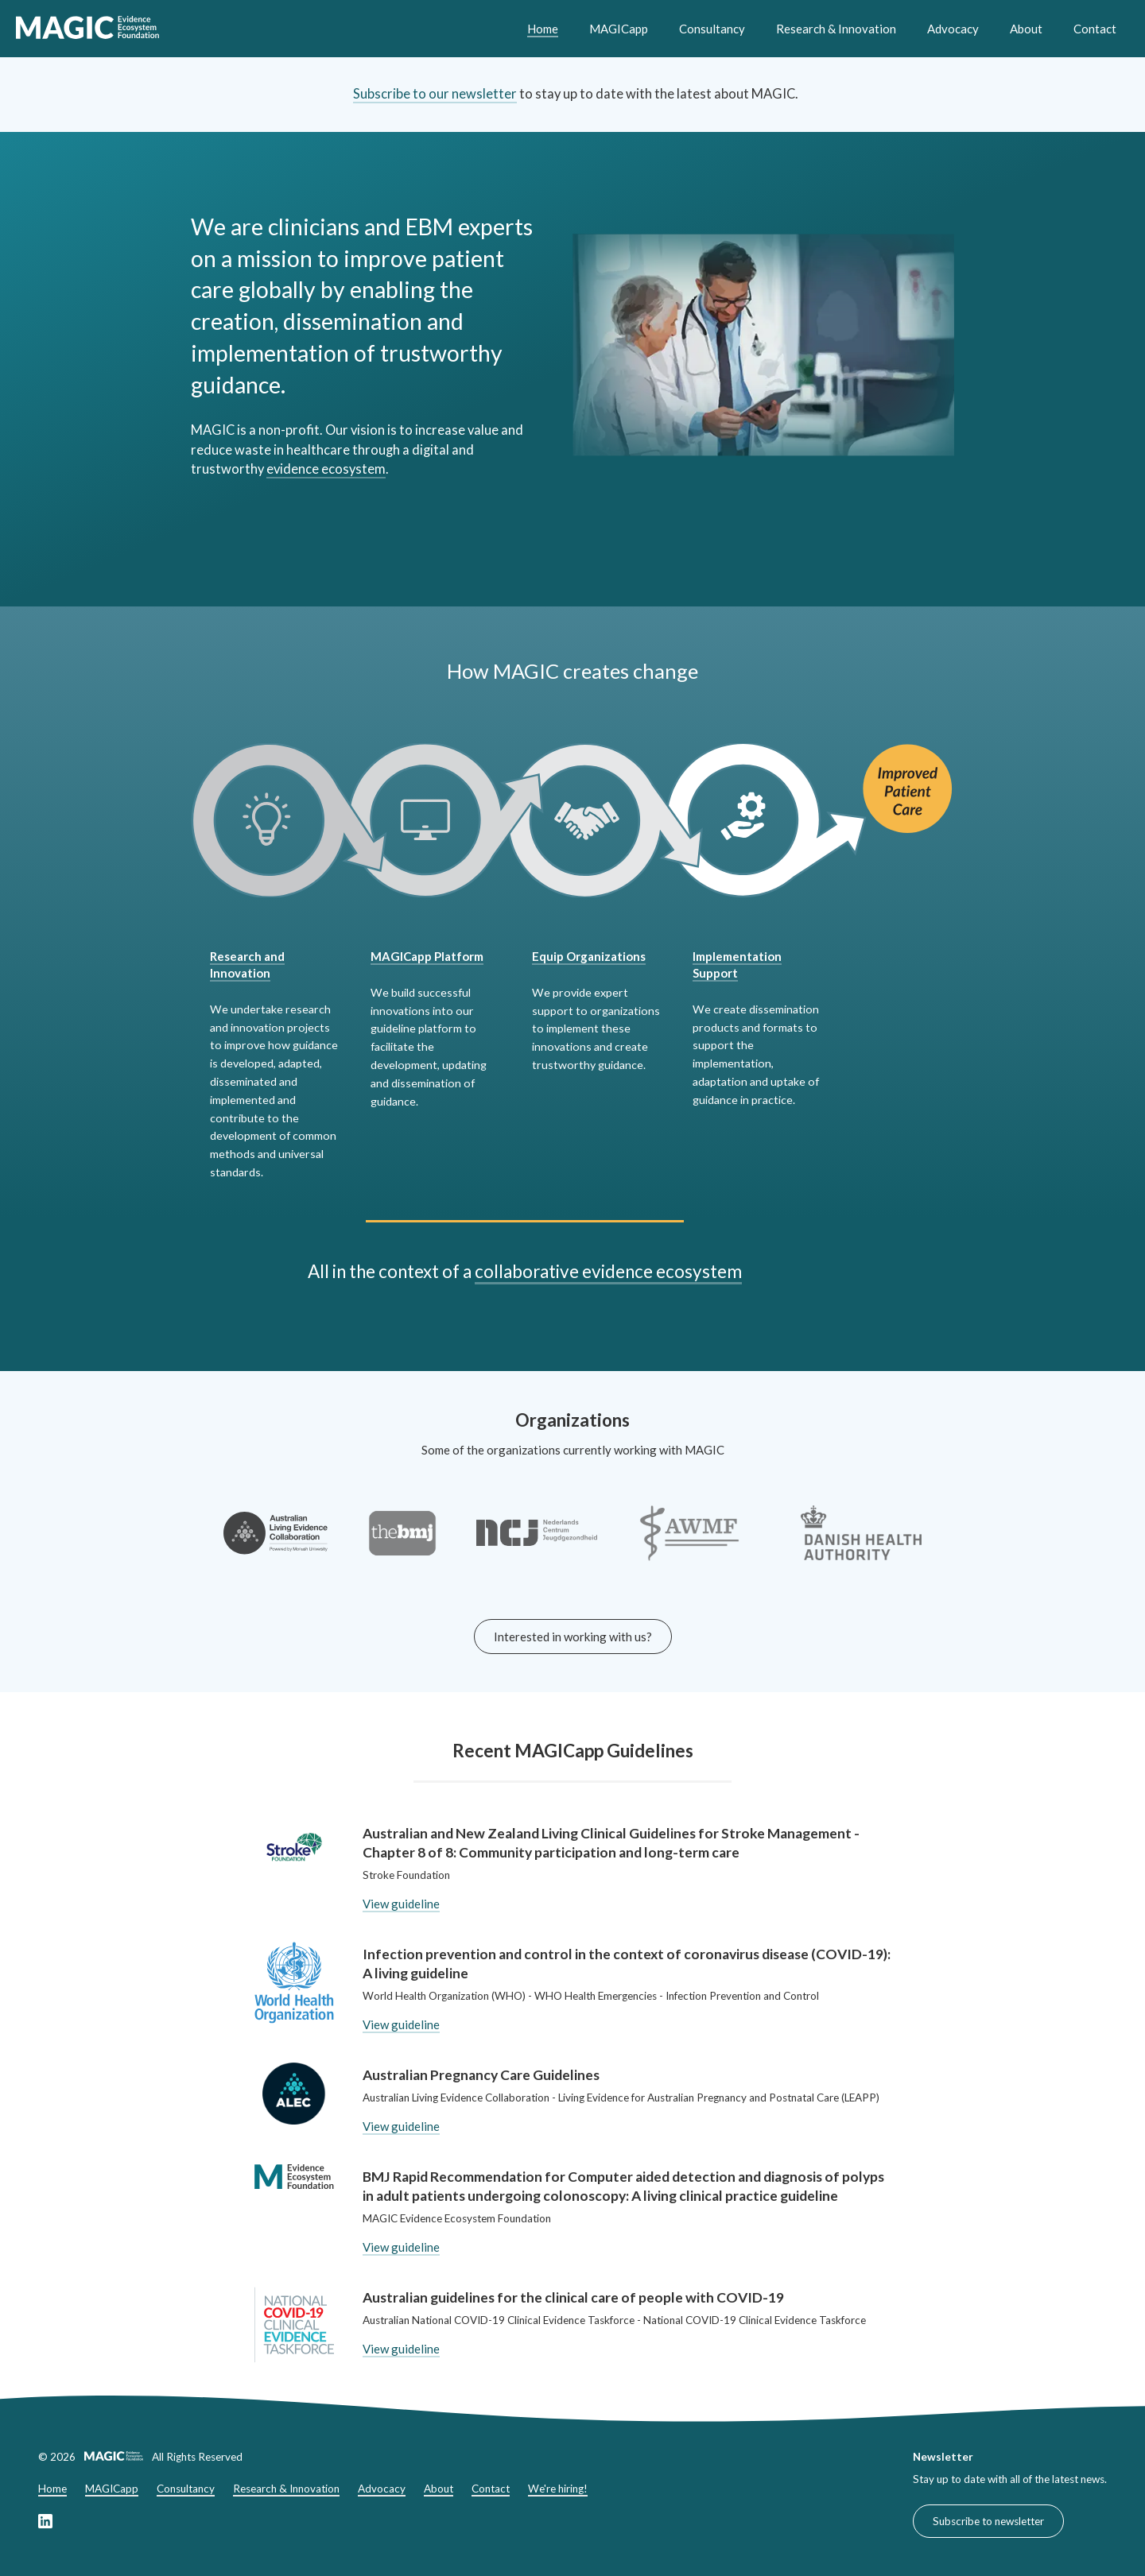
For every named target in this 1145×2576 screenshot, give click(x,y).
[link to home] (87, 28)
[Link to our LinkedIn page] (45, 2524)
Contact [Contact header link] (1094, 28)
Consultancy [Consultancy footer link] (186, 2488)
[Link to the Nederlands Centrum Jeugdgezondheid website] (536, 1543)
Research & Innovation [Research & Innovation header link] (836, 28)
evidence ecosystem (326, 469)
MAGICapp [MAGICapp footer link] (111, 2488)
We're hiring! (558, 2488)
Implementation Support (737, 964)
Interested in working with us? (573, 1636)
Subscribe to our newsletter (435, 94)
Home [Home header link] (542, 28)
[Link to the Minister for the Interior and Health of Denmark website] (861, 1543)
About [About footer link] (438, 2488)
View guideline (401, 1903)
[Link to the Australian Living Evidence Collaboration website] (275, 1544)
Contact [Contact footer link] (491, 2488)
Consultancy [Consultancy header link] (712, 28)
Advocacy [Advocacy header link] (953, 28)
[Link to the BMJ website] (402, 1543)
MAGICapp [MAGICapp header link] (618, 28)
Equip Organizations (589, 956)
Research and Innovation (247, 964)
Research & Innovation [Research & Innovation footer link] (286, 2488)
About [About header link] (1026, 28)
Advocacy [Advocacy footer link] (382, 2488)
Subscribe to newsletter (988, 2521)
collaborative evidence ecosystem (608, 1271)
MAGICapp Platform (427, 956)
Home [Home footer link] (52, 2488)
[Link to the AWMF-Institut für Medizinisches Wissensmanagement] (689, 1544)
